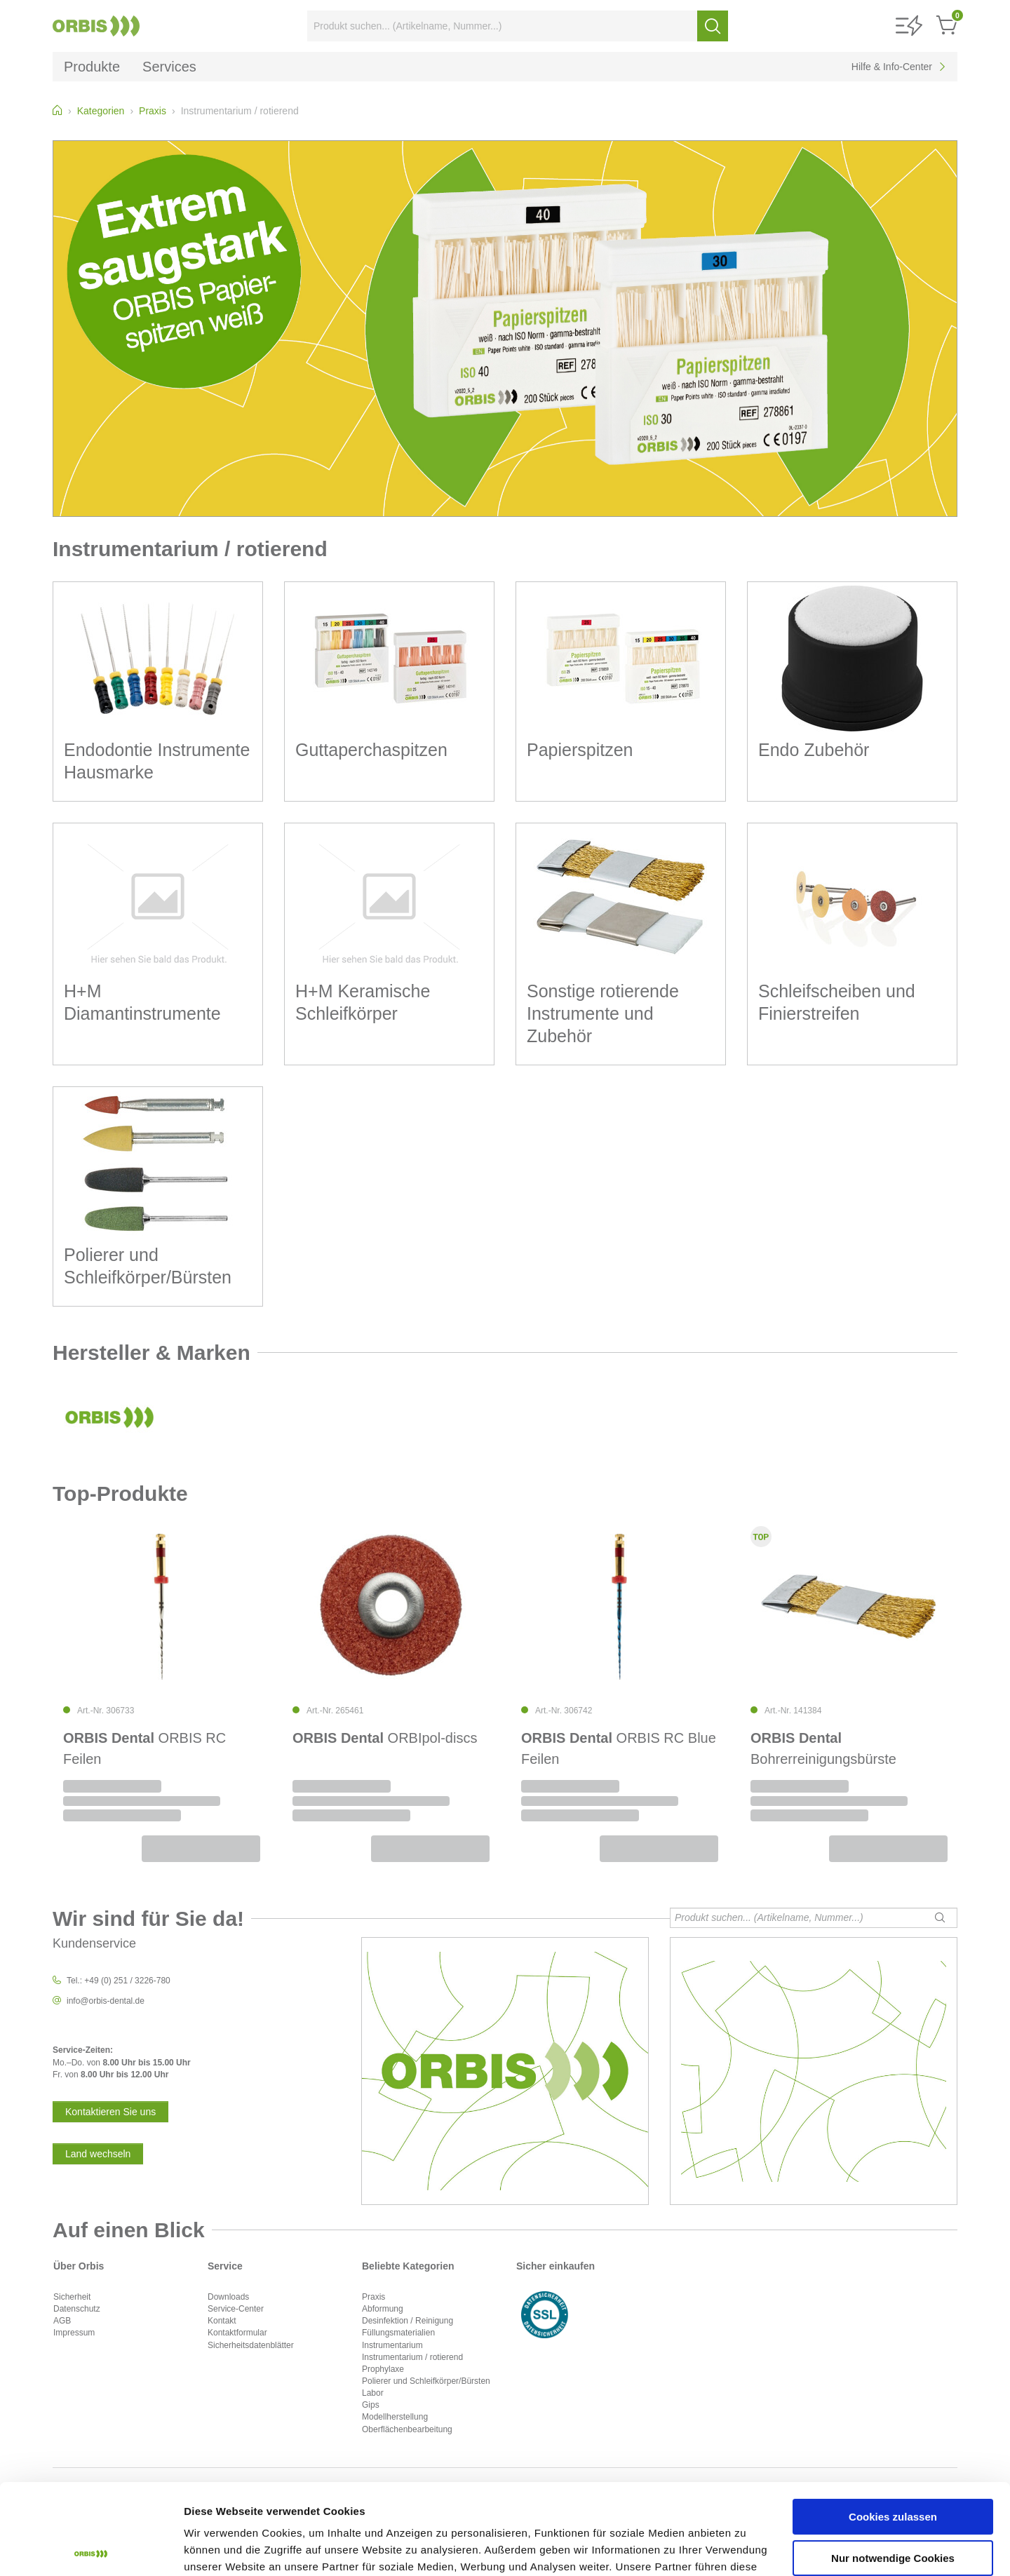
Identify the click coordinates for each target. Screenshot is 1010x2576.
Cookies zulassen (893, 2426)
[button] (909, 26)
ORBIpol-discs (384, 1738)
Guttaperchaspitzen (371, 750)
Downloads (228, 2297)
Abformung (382, 2309)
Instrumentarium (392, 2345)
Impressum (74, 2333)
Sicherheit (71, 2297)
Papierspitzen (580, 750)
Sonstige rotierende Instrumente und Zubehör (603, 1013)
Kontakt (222, 2321)
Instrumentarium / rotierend (412, 2357)
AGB (62, 2321)
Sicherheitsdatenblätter (251, 2345)
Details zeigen (219, 2548)
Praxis (373, 2297)
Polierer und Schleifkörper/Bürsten (426, 2381)
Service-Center (236, 2309)
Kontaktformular (237, 2333)
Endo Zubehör (813, 750)
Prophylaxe (383, 2369)
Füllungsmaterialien (398, 2333)
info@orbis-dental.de (105, 2001)
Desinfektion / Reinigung (407, 2321)
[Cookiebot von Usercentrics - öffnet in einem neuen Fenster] (90, 2548)
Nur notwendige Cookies (893, 2467)
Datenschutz (76, 2309)
